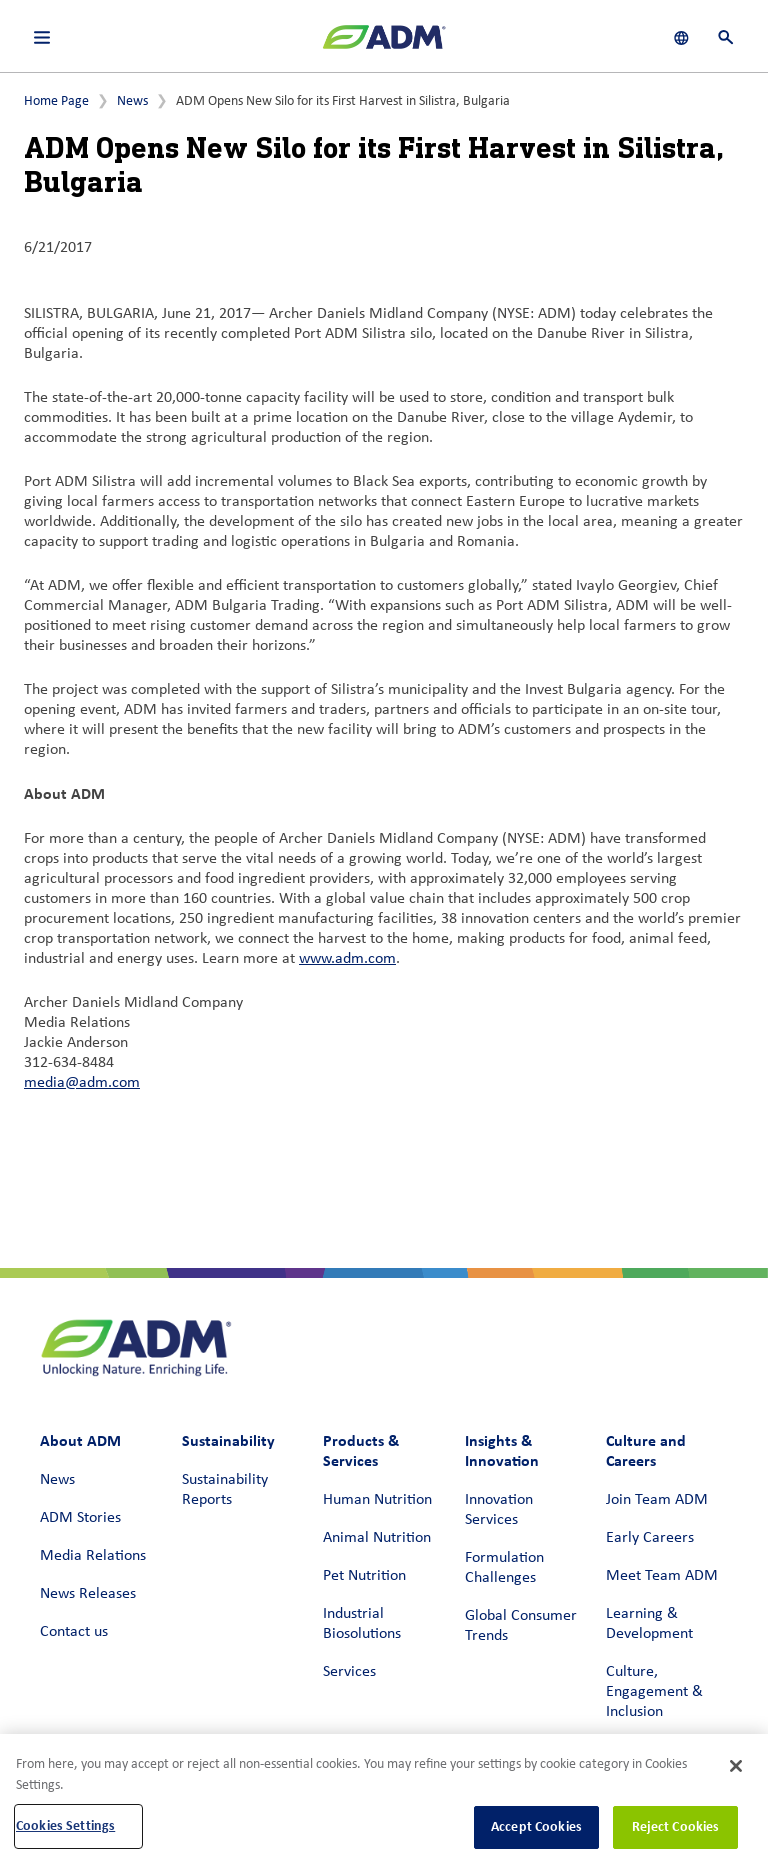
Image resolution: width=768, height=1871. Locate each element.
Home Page (56, 101)
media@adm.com (82, 1083)
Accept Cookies (536, 1826)
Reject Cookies (676, 1826)
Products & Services (361, 1450)
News (132, 101)
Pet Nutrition (364, 1576)
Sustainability (228, 1440)
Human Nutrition (377, 1500)
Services (349, 1672)
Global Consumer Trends (521, 1626)
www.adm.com (347, 959)
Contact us (74, 1632)
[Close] (736, 1766)
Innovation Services (499, 1510)
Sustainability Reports (225, 1490)
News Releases (88, 1594)
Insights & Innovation (502, 1450)
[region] (384, 1802)
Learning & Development (649, 1624)
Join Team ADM (657, 1500)
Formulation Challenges (504, 1568)
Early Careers (650, 1538)
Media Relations (93, 1556)
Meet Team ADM (662, 1576)
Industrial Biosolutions (362, 1624)
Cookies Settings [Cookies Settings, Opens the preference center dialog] (65, 1825)
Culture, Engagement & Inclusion (654, 1692)
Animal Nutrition (377, 1538)
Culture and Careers (646, 1450)
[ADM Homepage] (384, 45)
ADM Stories (80, 1518)
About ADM (80, 1440)
